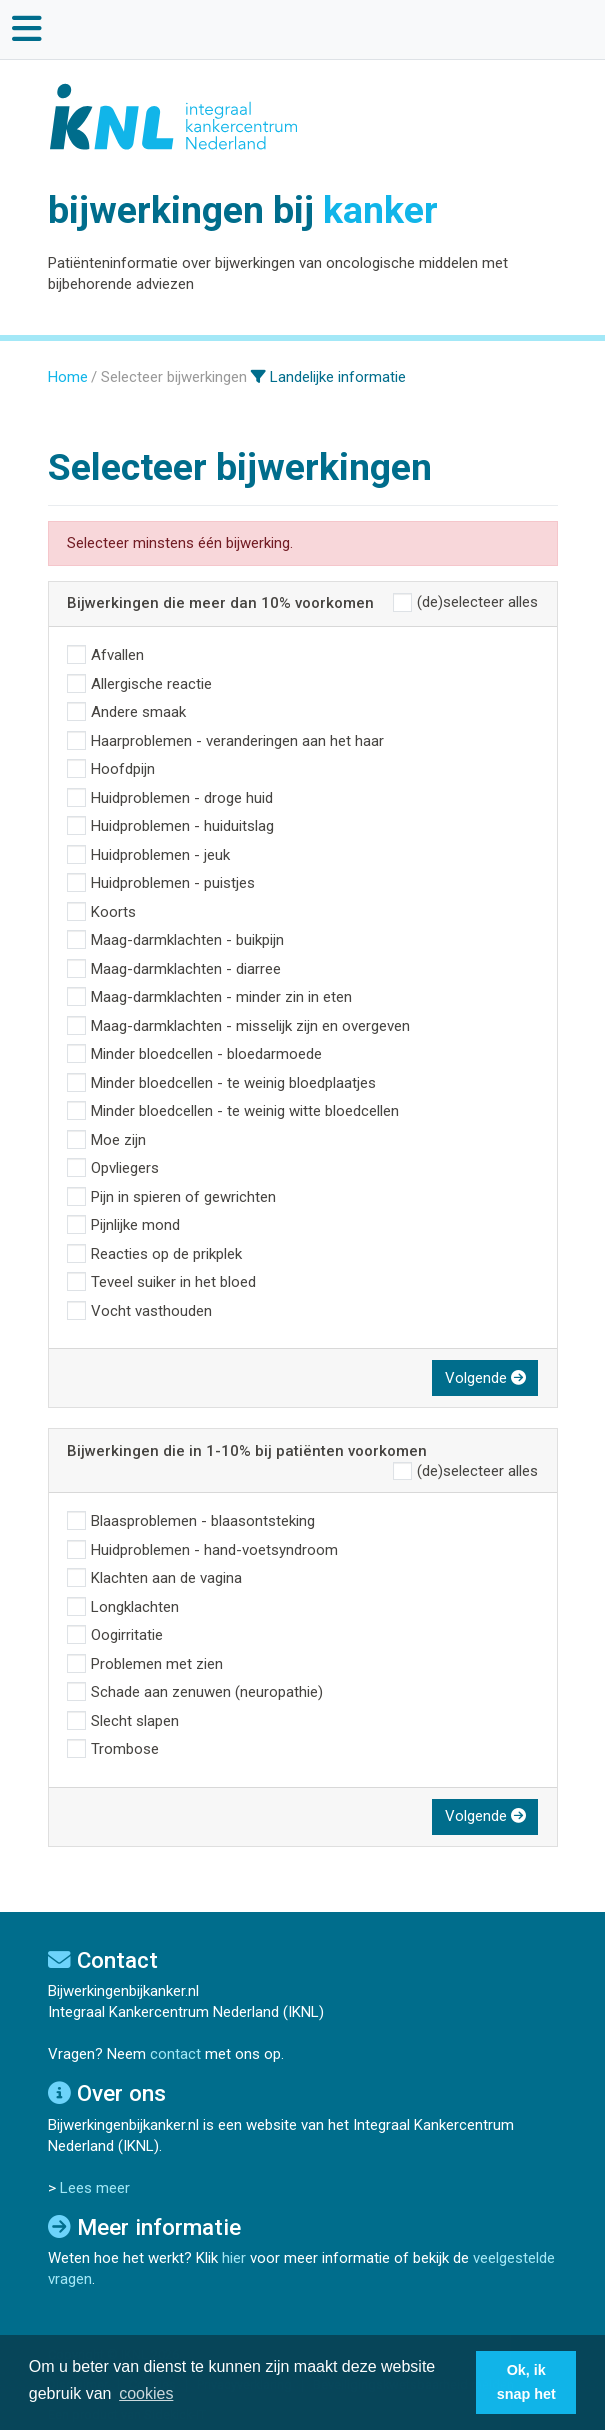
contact (175, 2054)
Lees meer (95, 2188)
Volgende (485, 1378)
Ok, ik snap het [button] (526, 2382)
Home (68, 377)
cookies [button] (146, 2393)
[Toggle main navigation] (27, 29)
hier (234, 2258)
